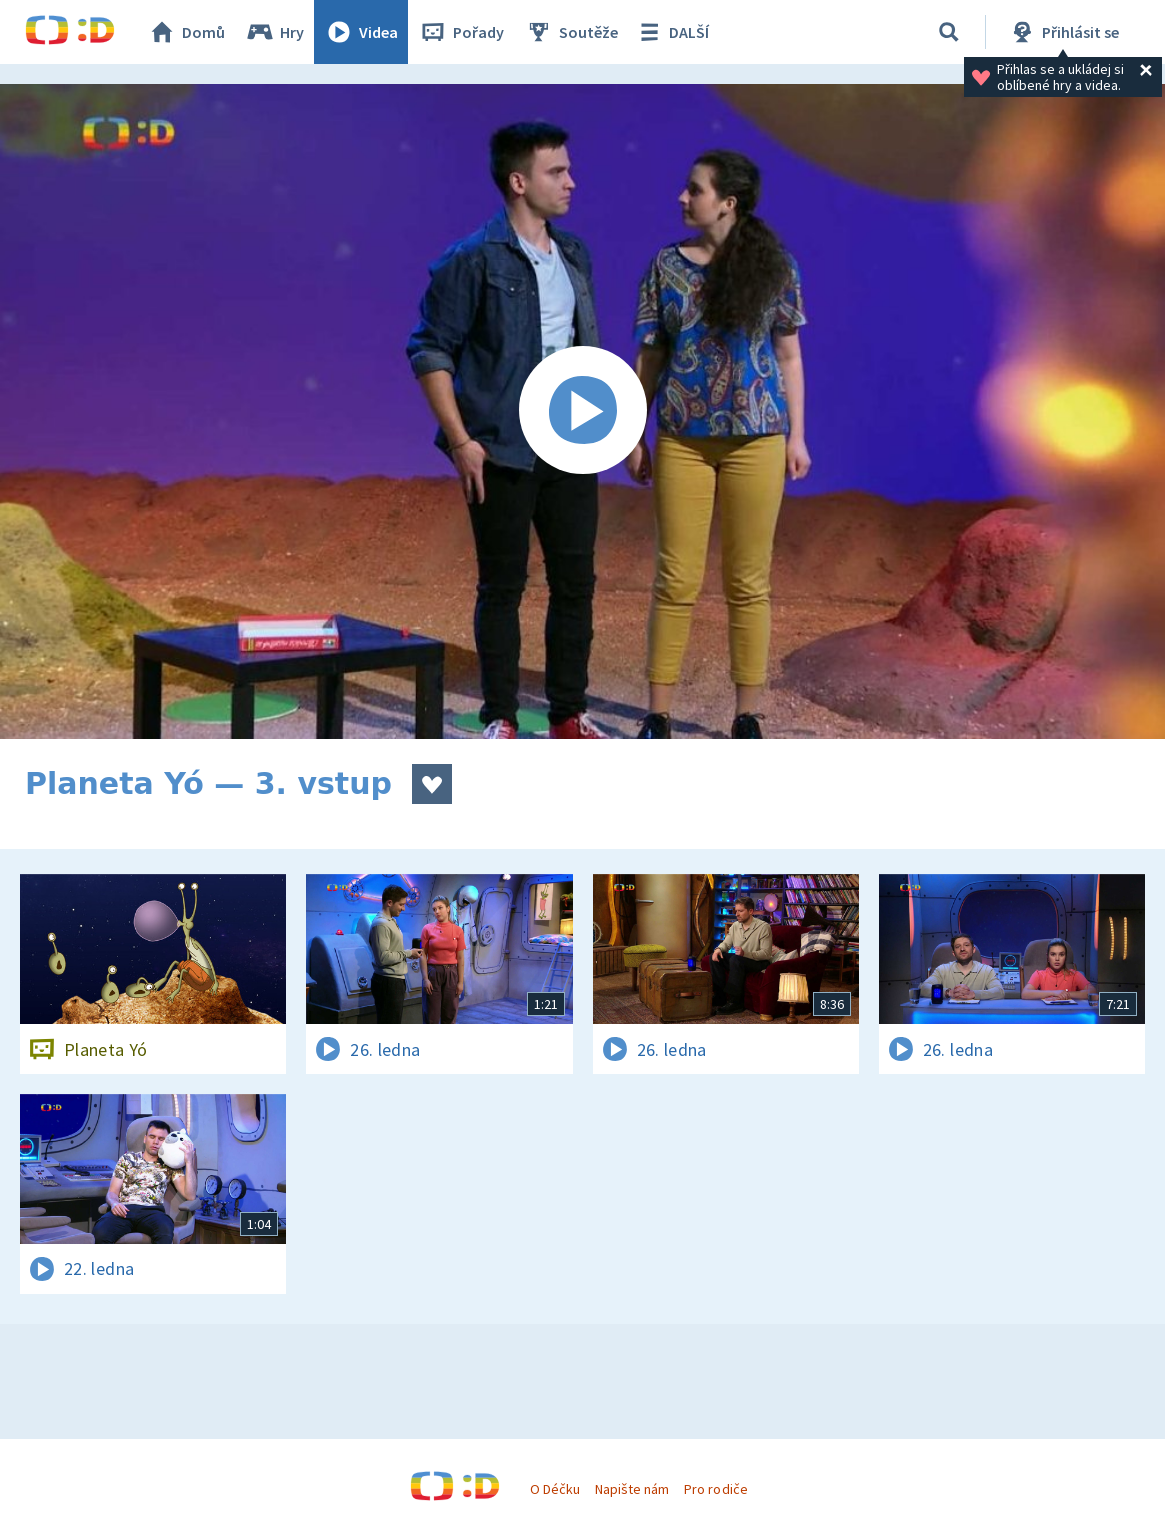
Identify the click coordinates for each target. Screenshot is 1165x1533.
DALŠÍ (671, 32)
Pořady (461, 32)
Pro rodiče (715, 1489)
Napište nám (632, 1489)
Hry (274, 32)
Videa (361, 32)
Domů (186, 32)
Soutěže (571, 32)
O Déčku (555, 1489)
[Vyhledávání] (949, 32)
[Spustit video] (582, 411)
